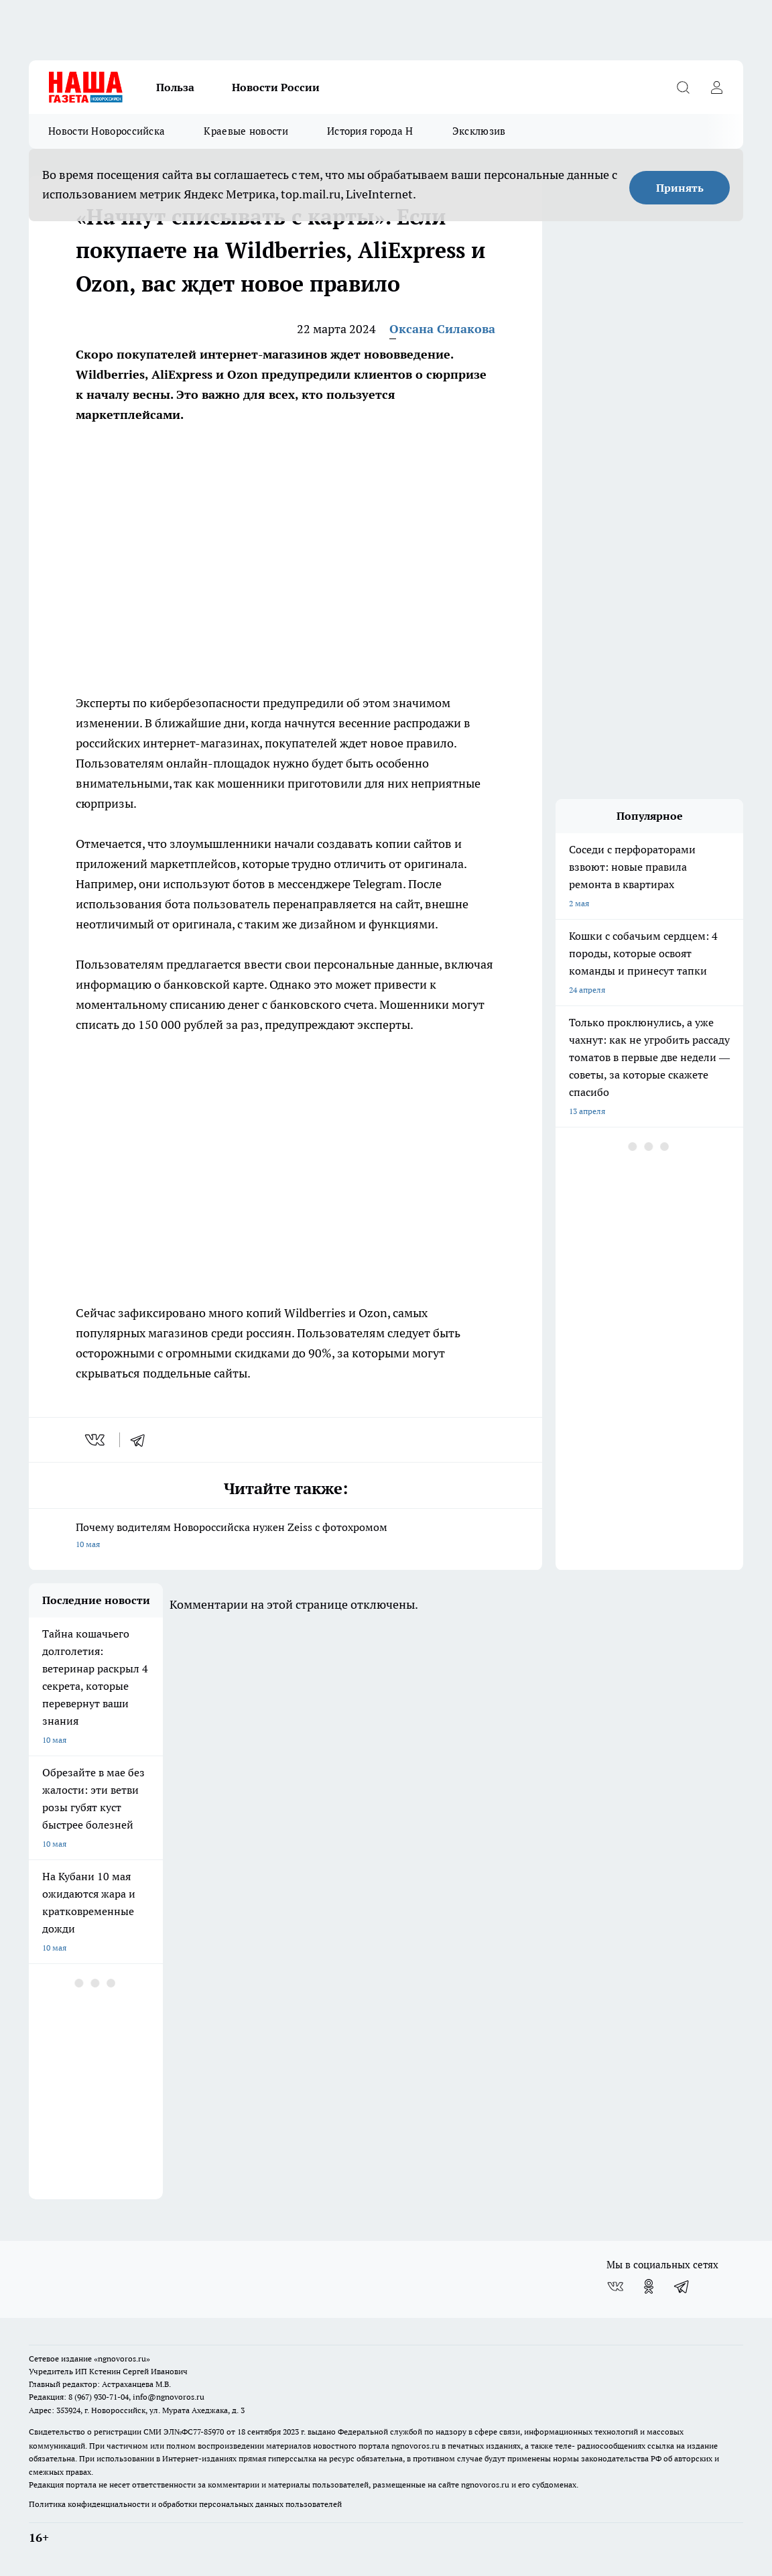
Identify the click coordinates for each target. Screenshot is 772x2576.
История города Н (370, 131)
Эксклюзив (479, 131)
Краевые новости (246, 131)
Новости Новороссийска (106, 131)
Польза (175, 87)
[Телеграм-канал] (682, 2286)
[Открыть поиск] (682, 87)
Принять (680, 187)
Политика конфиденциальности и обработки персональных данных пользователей (185, 2504)
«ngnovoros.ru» (122, 2358)
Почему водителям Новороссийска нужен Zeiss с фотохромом (285, 1536)
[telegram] (142, 1439)
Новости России (276, 87)
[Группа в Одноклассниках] (648, 2286)
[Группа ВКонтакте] (615, 2286)
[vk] (96, 1439)
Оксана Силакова (442, 328)
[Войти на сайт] (716, 87)
